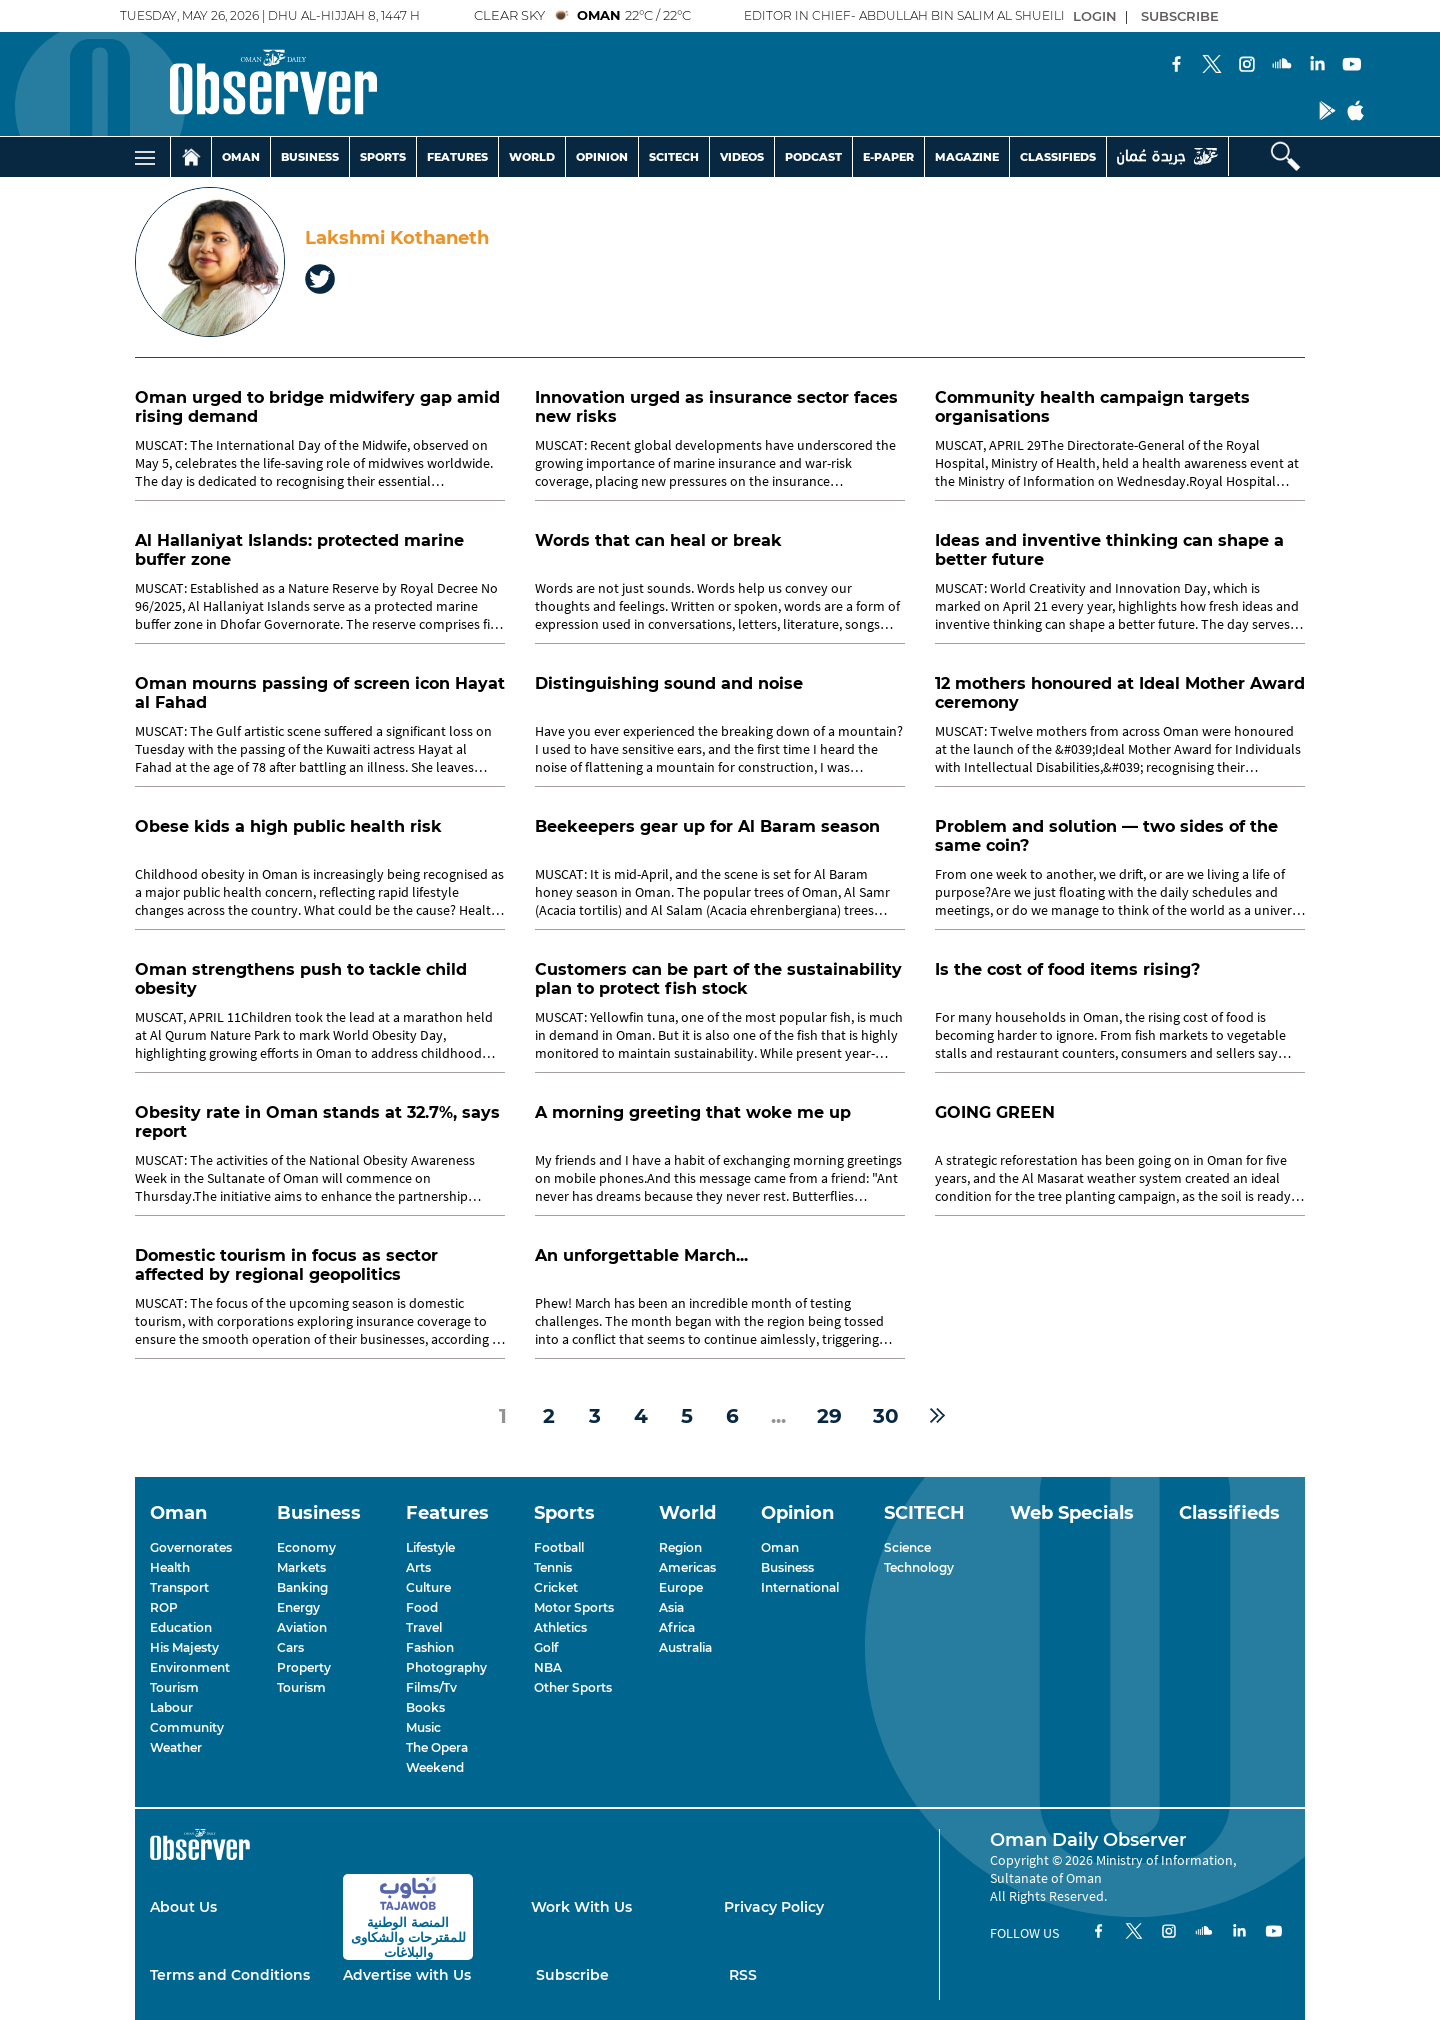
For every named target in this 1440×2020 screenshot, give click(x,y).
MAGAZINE (967, 157)
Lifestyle (430, 1547)
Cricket (556, 1587)
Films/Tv (431, 1687)
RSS (743, 1975)
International (800, 1587)
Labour (171, 1707)
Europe (681, 1587)
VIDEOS (742, 157)
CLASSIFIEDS (1058, 157)
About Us (183, 1907)
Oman (780, 1547)
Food (422, 1607)
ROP (164, 1607)
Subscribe (572, 1975)
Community (187, 1727)
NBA (548, 1667)
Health (170, 1567)
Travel (424, 1627)
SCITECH (674, 157)
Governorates (191, 1547)
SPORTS (383, 157)
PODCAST (813, 157)
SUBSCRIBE (1180, 16)
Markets (301, 1567)
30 (886, 1416)
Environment (190, 1667)
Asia (671, 1607)
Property (304, 1667)
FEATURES (457, 157)
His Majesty (184, 1647)
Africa (677, 1627)
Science (907, 1547)
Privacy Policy (774, 1907)
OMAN (241, 157)
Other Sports (573, 1687)
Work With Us (581, 1907)
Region (680, 1547)
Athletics (560, 1627)
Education (181, 1627)
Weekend (435, 1767)
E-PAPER (888, 157)
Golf (546, 1647)
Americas (687, 1567)
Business (787, 1567)
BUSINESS (310, 157)
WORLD (532, 157)
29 (829, 1416)
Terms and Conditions (230, 1975)
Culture (428, 1587)
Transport (179, 1587)
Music (423, 1727)
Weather (176, 1747)
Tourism (174, 1687)
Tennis (553, 1567)
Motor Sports (574, 1607)
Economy (306, 1547)
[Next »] (937, 1416)
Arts (418, 1567)
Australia (685, 1647)
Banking (302, 1587)
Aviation (302, 1627)
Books (425, 1707)
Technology (919, 1567)
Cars (290, 1647)
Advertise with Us (407, 1975)
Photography (446, 1667)
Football (559, 1547)
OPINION (602, 157)
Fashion (430, 1647)
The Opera (437, 1747)
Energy (298, 1607)
